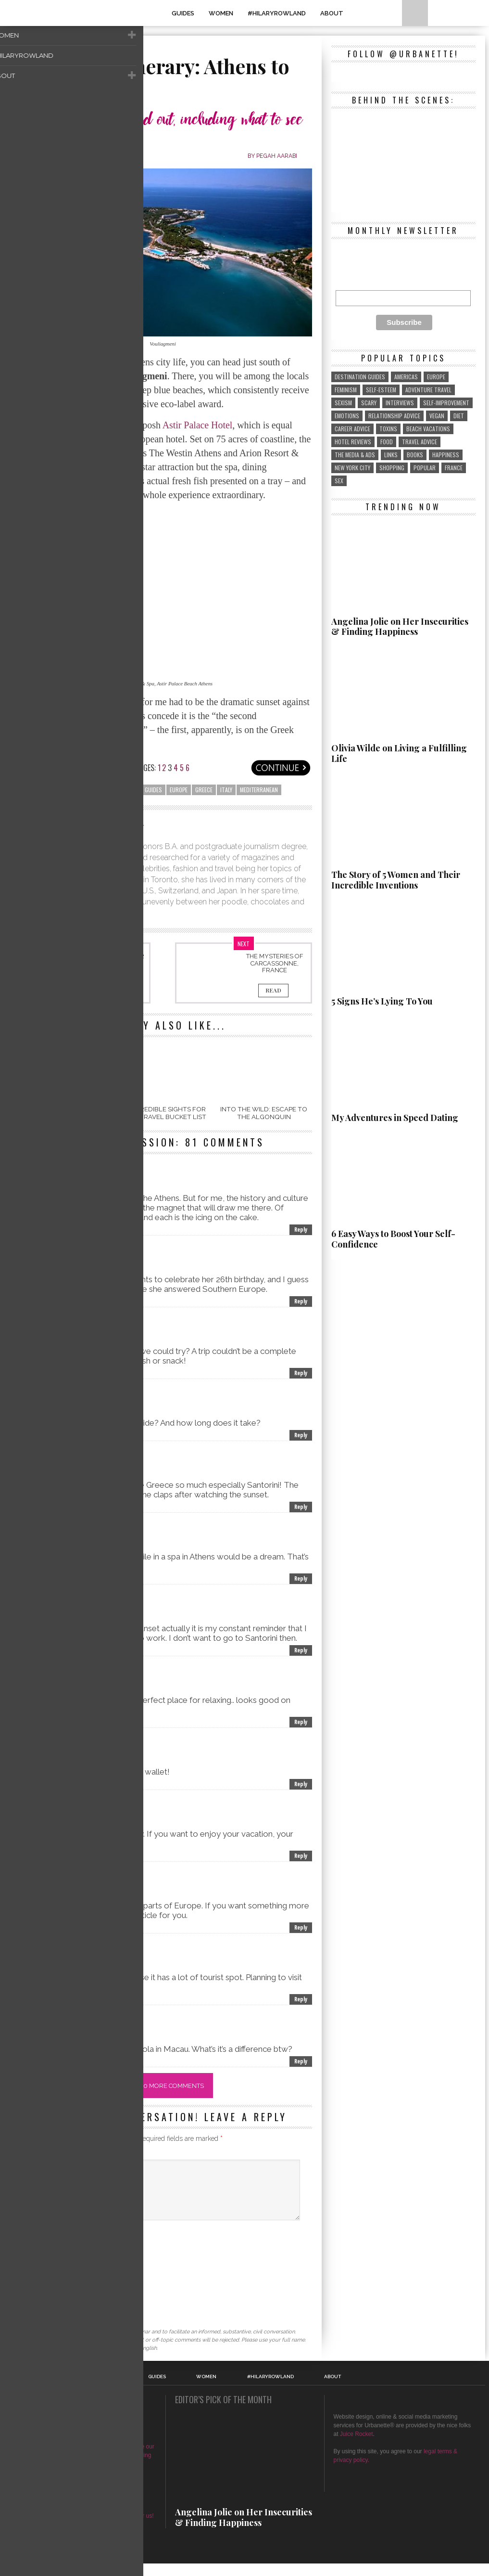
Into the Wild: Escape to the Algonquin (263, 1113)
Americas (406, 377)
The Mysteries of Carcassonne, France (274, 963)
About (331, 13)
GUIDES (183, 13)
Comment (31, 2156)
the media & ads (355, 455)
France (454, 468)
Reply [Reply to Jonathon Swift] (300, 1302)
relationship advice (394, 416)
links (391, 455)
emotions (347, 416)
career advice (352, 429)
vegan (436, 416)
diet (458, 416)
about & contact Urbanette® (82, 2485)
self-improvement (446, 403)
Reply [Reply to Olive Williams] (300, 1508)
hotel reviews (353, 442)
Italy (226, 790)
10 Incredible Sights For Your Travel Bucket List (163, 1113)
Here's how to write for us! (120, 2528)
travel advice (419, 442)
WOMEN (221, 13)
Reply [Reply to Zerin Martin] (300, 1928)
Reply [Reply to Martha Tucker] (300, 1651)
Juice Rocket (356, 2446)
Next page (281, 767)
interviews (400, 403)
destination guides (137, 790)
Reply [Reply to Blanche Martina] (300, 1374)
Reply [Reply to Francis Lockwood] (300, 1857)
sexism (343, 403)
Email (24, 2266)
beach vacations (82, 790)
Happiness (445, 455)
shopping (391, 468)
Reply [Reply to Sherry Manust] (300, 1579)
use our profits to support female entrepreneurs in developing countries (85, 2468)
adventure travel (428, 390)
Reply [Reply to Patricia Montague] (300, 1436)
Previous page (45, 767)
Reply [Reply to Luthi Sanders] (300, 2000)
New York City (352, 468)
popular (425, 468)
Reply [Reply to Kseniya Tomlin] (300, 2062)
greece (204, 790)
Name (25, 2239)
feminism (346, 390)
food (386, 442)
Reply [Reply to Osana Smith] (300, 1785)
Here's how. (102, 2511)
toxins (388, 429)
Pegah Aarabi (276, 156)
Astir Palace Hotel (198, 425)
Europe (179, 790)
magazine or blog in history (92, 2459)
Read (114, 991)
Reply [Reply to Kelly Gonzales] (300, 1723)
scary (368, 403)
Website (26, 2293)
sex (339, 481)
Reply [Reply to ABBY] (300, 1230)
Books (415, 455)
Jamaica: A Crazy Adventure (62, 1113)
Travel (30, 48)
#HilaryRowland (277, 13)
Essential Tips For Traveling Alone (113, 959)
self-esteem (381, 390)
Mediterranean (259, 790)
